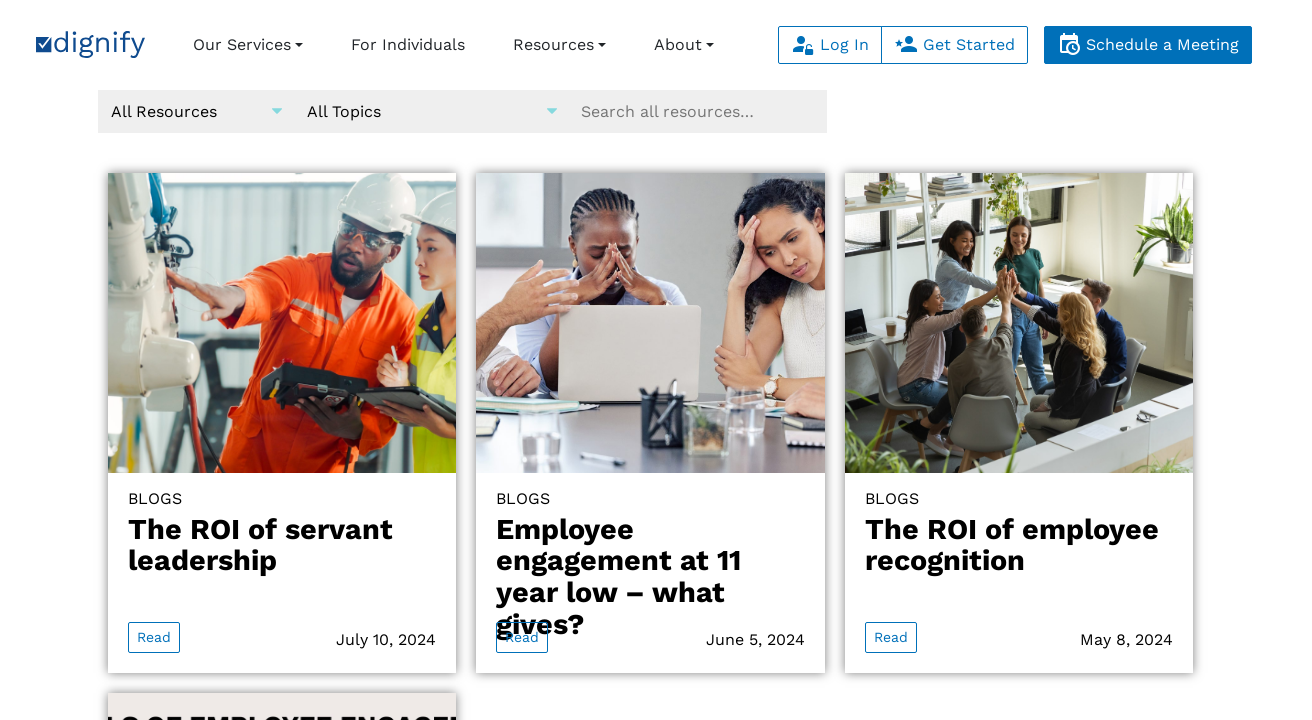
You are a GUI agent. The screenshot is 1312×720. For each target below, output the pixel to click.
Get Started (954, 44)
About (678, 44)
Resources (553, 44)
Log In (830, 44)
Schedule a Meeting (1148, 44)
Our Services (242, 44)
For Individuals (408, 44)
